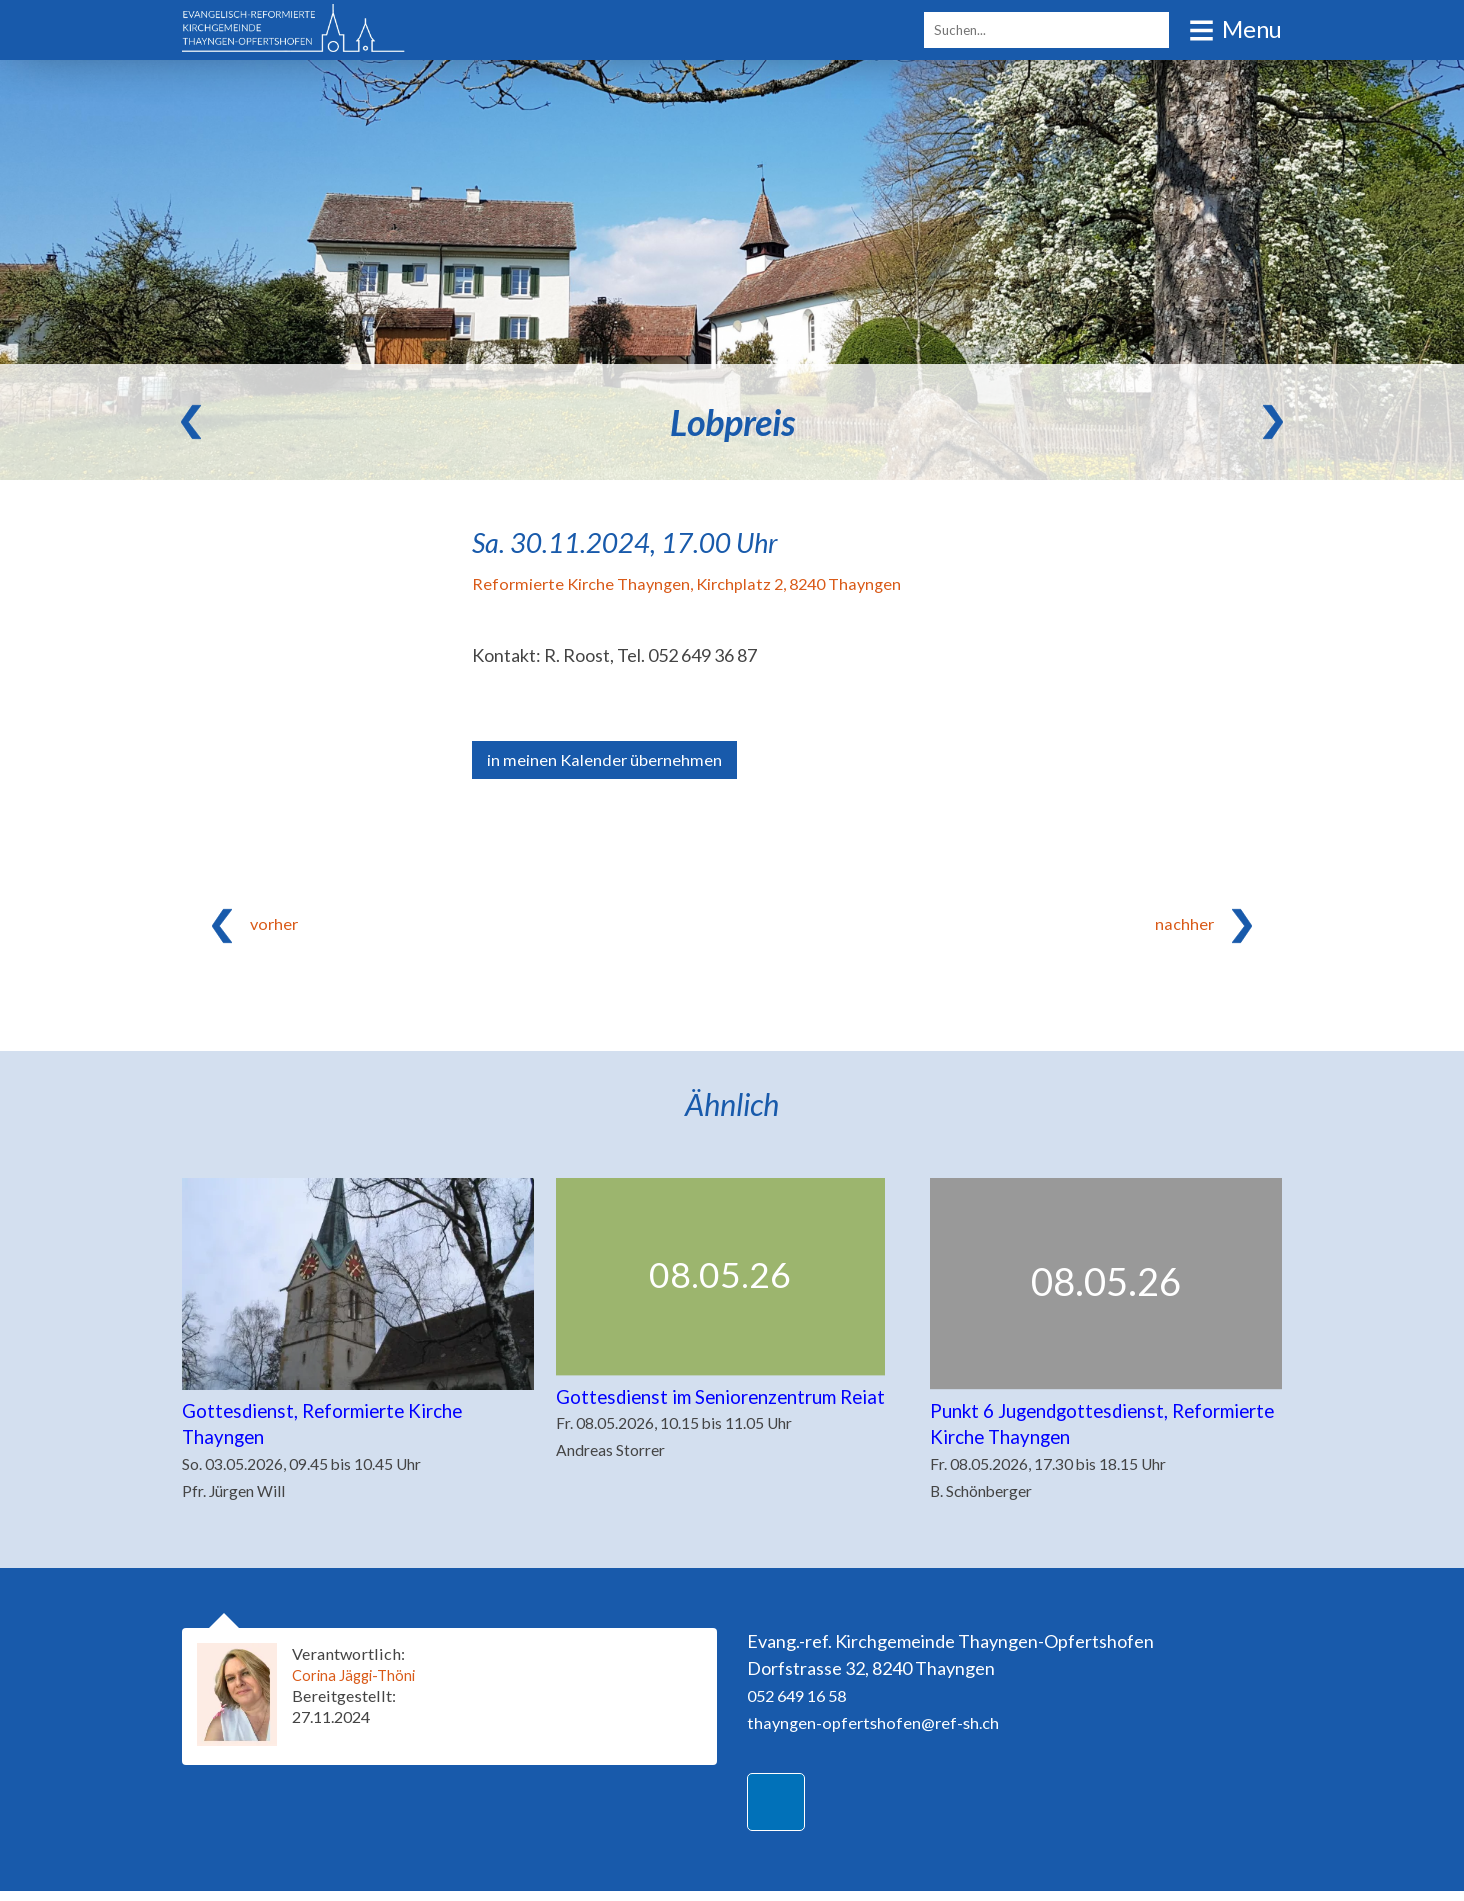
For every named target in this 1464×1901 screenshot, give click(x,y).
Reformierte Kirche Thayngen (705, 583)
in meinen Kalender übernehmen (614, 761)
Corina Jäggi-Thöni (361, 1684)
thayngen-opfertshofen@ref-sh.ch (883, 1732)
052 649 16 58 (801, 1705)
